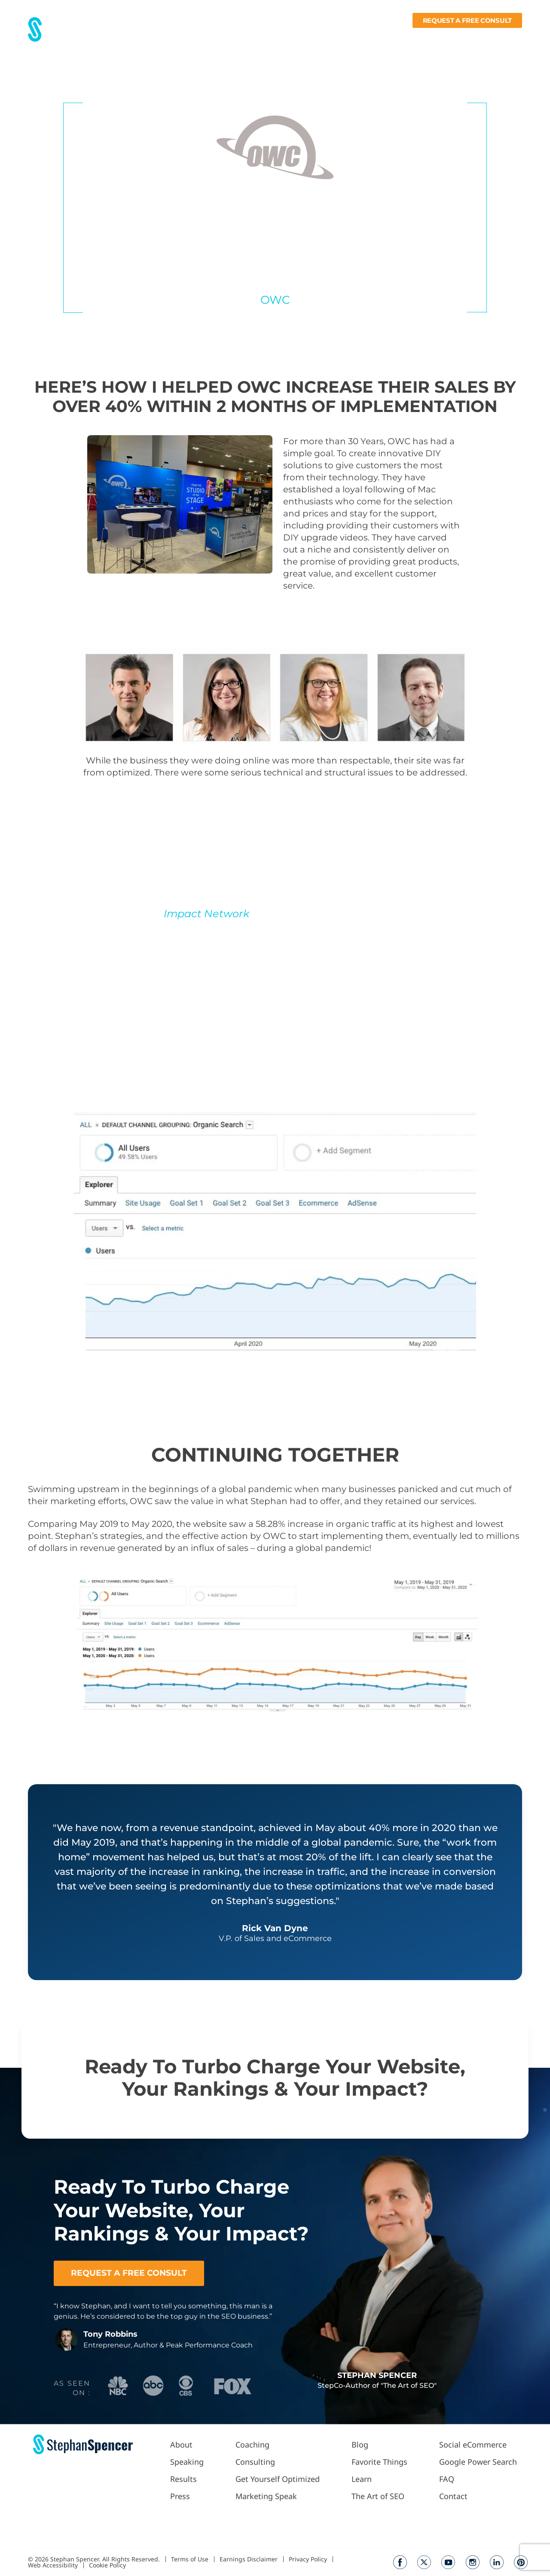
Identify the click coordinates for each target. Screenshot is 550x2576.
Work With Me (275, 37)
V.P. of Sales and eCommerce (275, 285)
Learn (436, 37)
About (170, 37)
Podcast (329, 37)
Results (201, 37)
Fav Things (397, 37)
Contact (509, 37)
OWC (275, 300)
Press (231, 37)
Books (472, 37)
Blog (363, 37)
